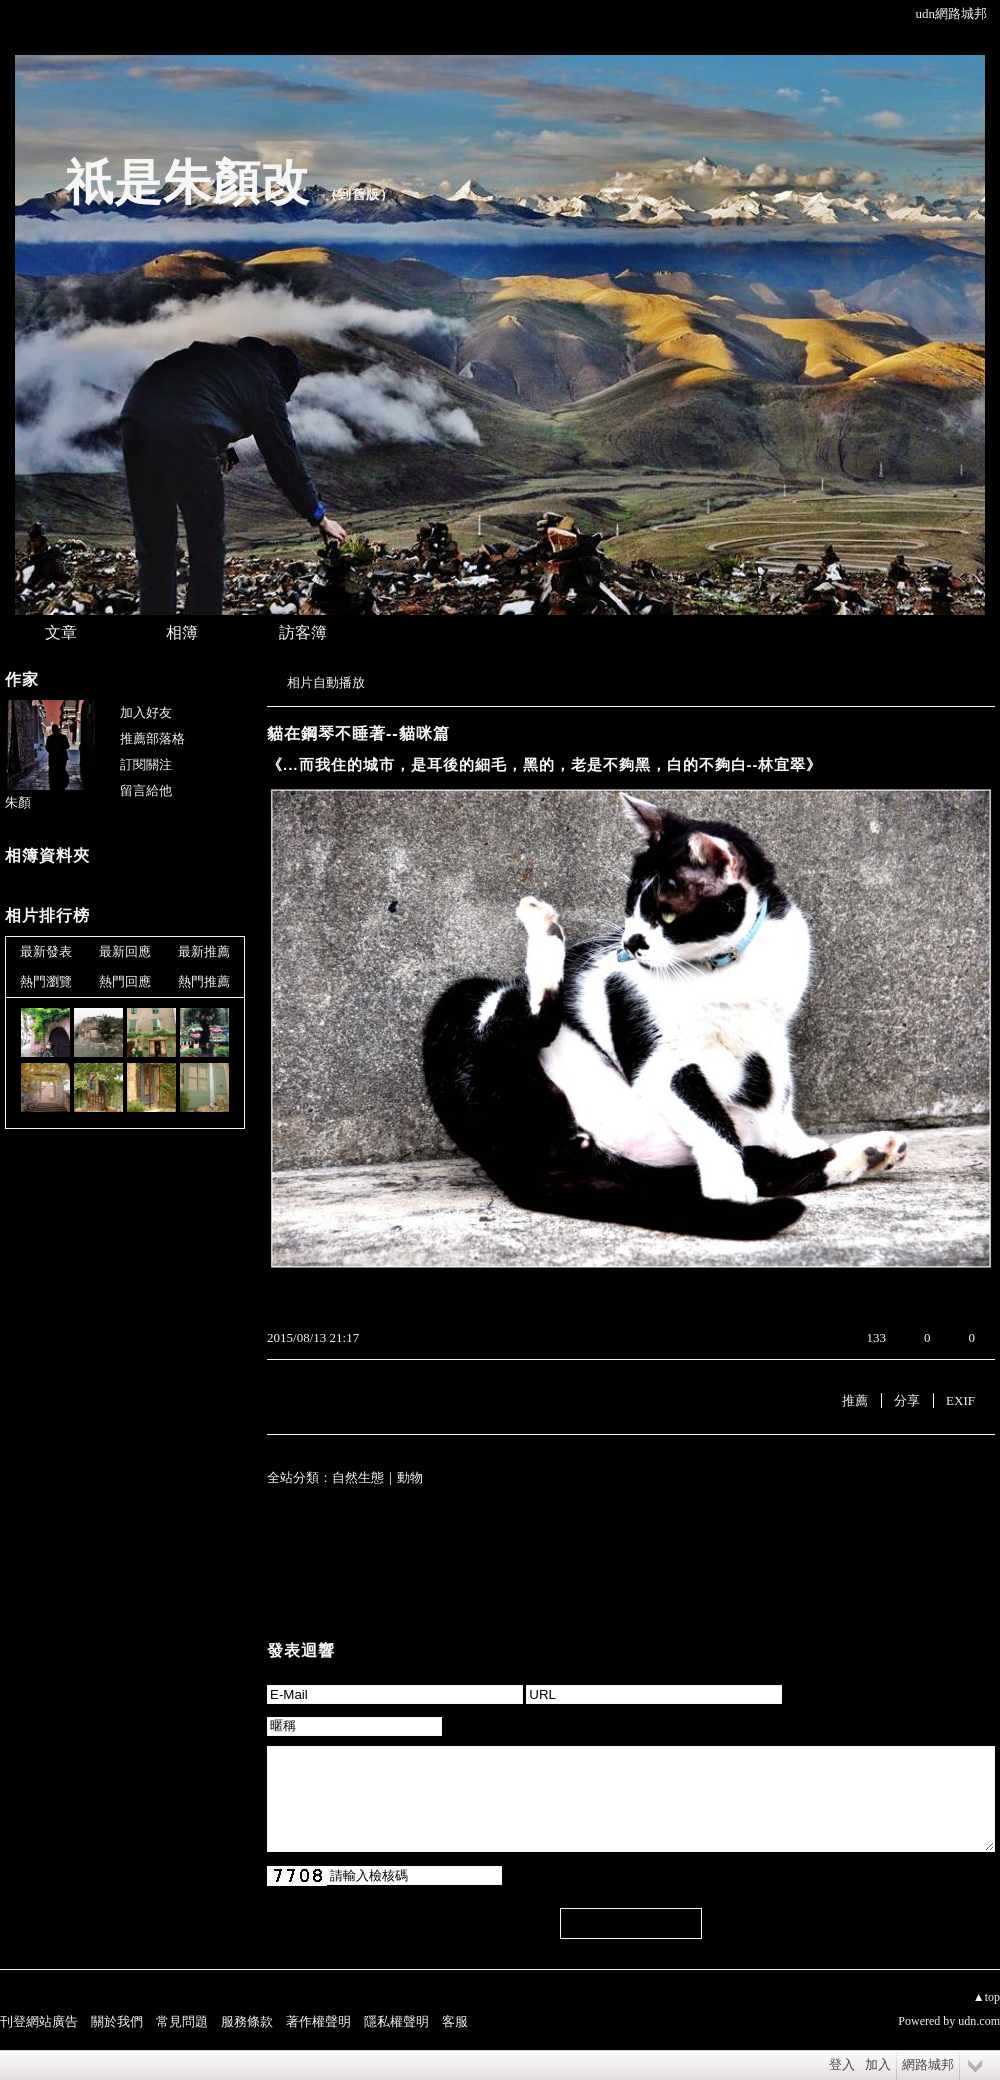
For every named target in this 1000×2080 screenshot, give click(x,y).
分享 (907, 1400)
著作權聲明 (318, 2021)
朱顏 (18, 802)
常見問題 (182, 2021)
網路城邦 (928, 2064)
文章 (61, 632)
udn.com (979, 2021)
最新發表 (46, 951)
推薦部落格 (152, 738)
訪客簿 (303, 632)
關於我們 (117, 2021)
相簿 (182, 632)
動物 (410, 1477)
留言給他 (146, 790)
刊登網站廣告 (39, 2021)
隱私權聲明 (396, 2021)
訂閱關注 (146, 764)
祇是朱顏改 (187, 182)
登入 (842, 2064)
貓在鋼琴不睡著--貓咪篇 (358, 733)
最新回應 (125, 951)
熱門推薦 (204, 981)
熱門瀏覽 (46, 981)
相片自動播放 (326, 682)
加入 (878, 2064)
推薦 (855, 1400)
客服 (455, 2021)
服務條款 (247, 2021)
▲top (986, 1997)
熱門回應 (125, 981)
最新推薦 (204, 951)
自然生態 (358, 1477)
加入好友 (146, 712)
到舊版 (359, 194)
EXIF (960, 1400)
